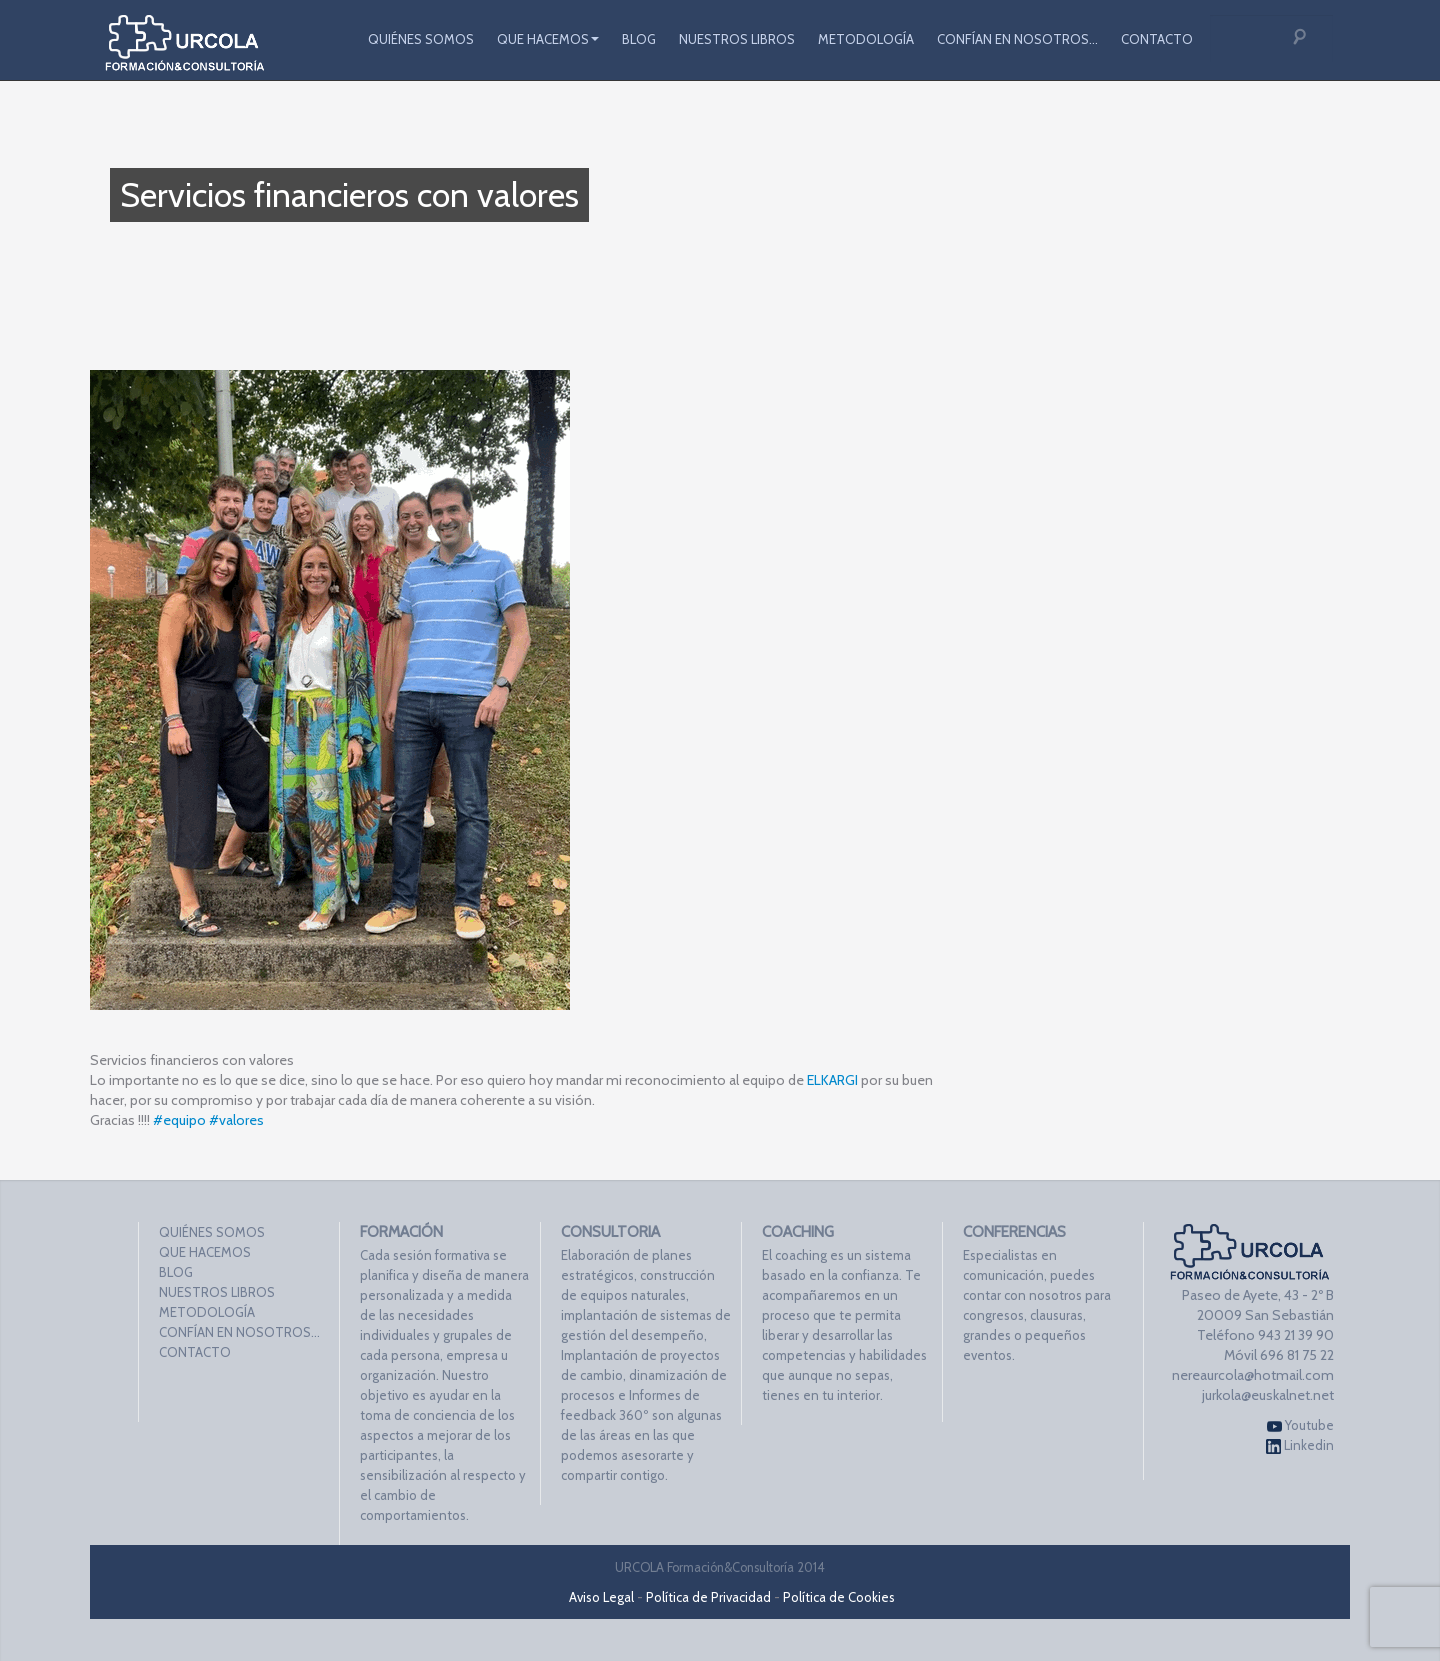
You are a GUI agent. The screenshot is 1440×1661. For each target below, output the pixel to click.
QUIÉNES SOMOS (421, 39)
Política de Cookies (839, 1597)
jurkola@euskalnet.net (1268, 1395)
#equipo (179, 1120)
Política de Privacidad (708, 1597)
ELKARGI (832, 1080)
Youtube (1300, 1425)
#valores (236, 1120)
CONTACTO (1157, 39)
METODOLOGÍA (866, 39)
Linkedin (1300, 1445)
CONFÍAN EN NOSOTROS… (1017, 39)
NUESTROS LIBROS (737, 39)
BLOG (639, 39)
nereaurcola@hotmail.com (1253, 1375)
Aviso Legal (601, 1597)
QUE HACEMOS (548, 39)
